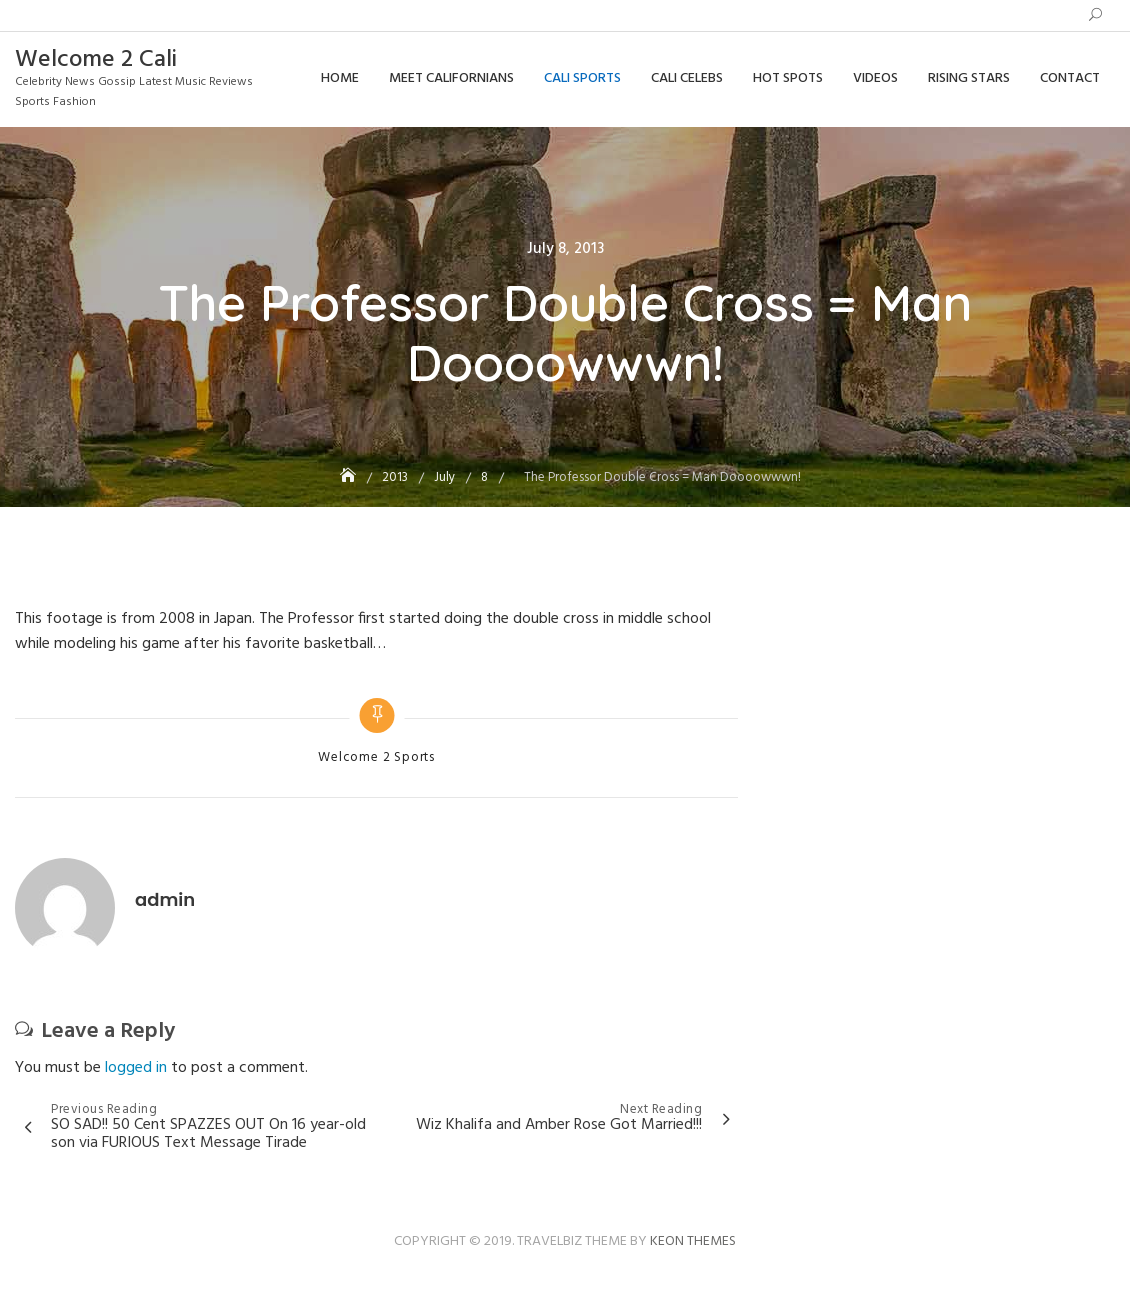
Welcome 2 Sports (376, 758)
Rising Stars (969, 78)
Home (340, 78)
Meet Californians (451, 78)
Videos (875, 78)
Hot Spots (788, 78)
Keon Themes (693, 1241)
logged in (136, 1068)
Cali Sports (582, 78)
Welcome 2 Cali (96, 60)
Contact (1070, 78)
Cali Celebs (687, 78)
